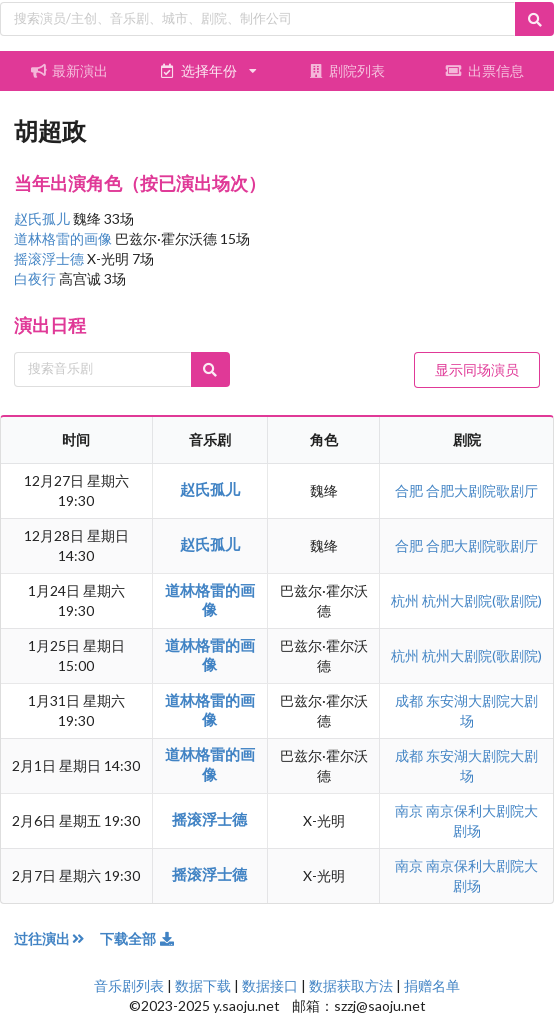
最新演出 (69, 70)
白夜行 (36, 278)
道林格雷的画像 (64, 238)
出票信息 (485, 70)
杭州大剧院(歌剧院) (482, 600)
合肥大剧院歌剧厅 (482, 490)
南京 (410, 810)
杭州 (406, 600)
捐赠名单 (432, 985)
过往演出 (57, 938)
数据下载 (203, 985)
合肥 (410, 490)
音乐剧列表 (129, 985)
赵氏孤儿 (43, 218)
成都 (410, 700)
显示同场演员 (477, 369)
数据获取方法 (351, 985)
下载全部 (138, 938)
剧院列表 (346, 70)
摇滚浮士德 (50, 258)
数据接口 (270, 985)
